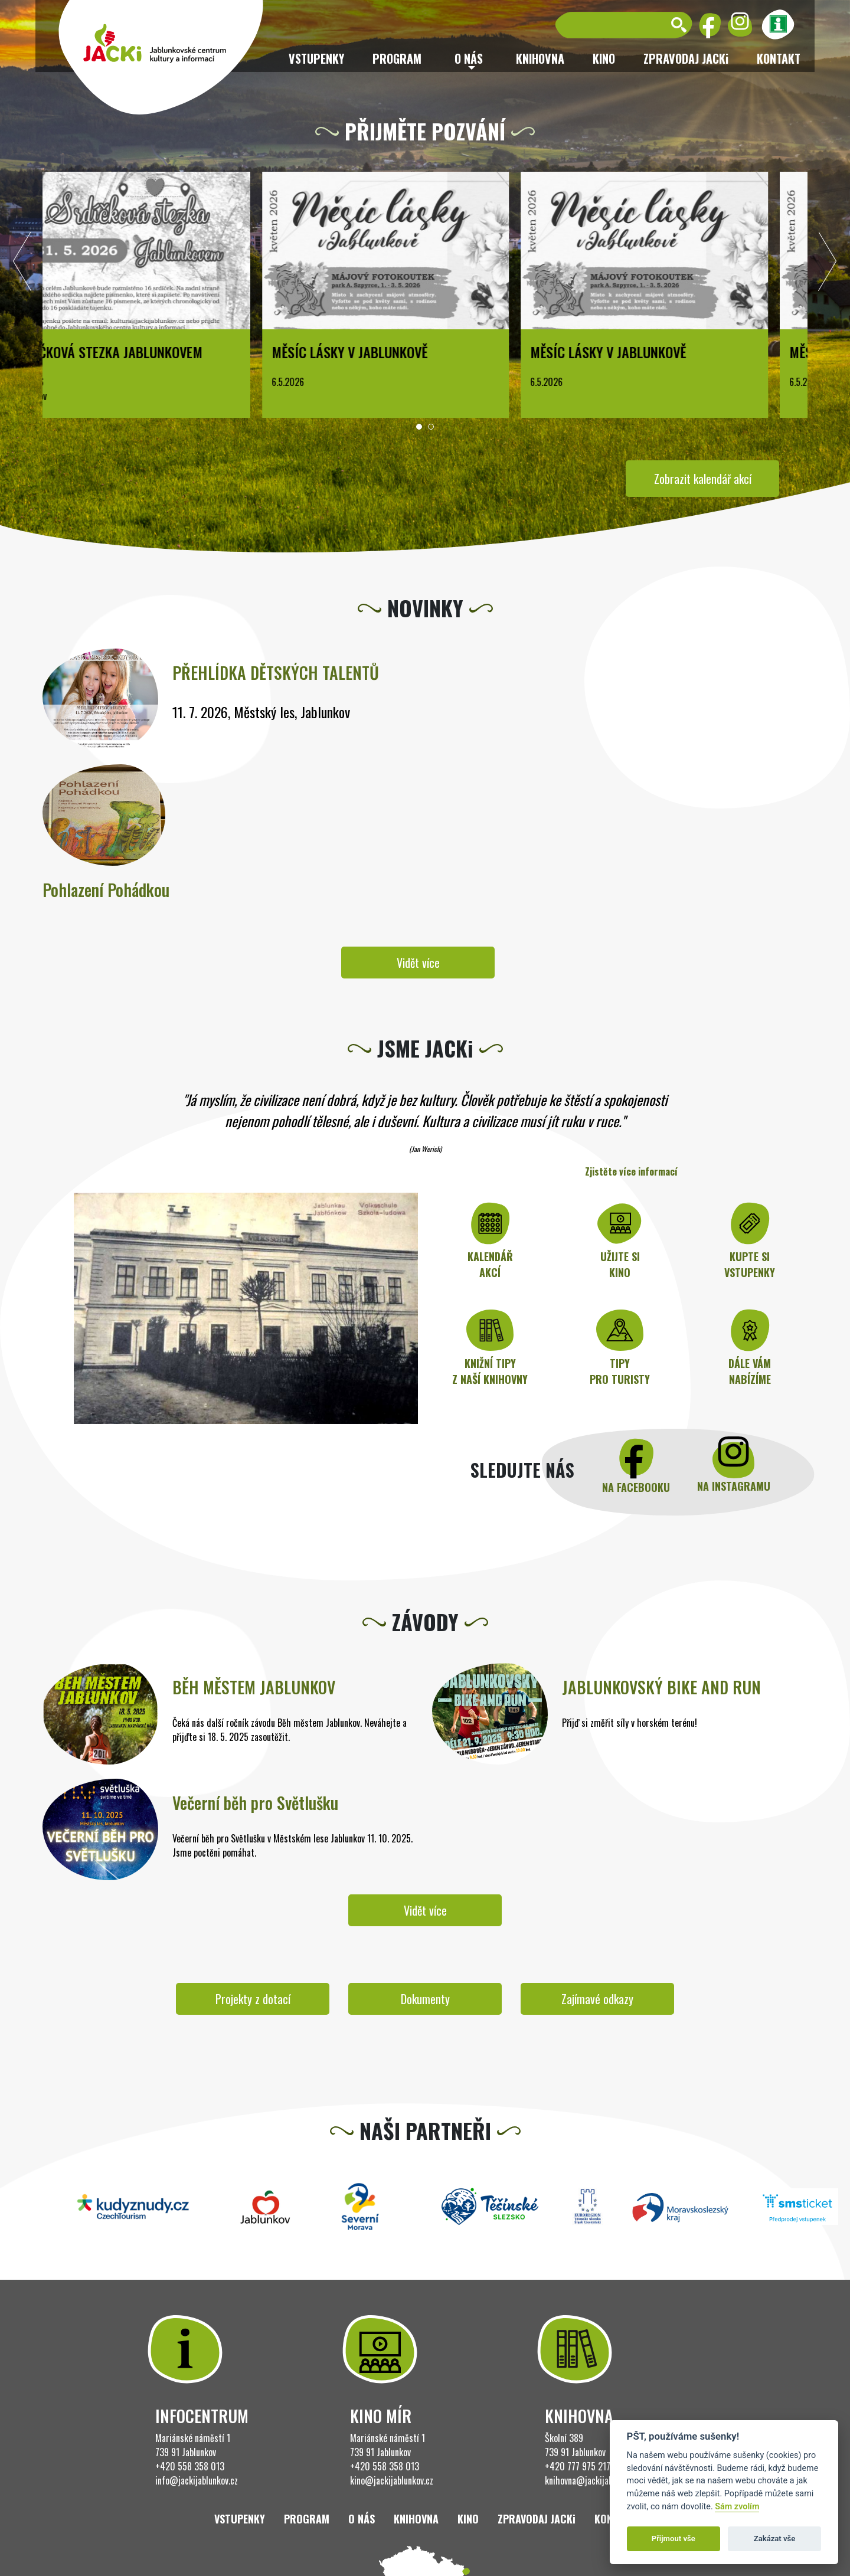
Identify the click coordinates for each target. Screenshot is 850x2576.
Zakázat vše (775, 2538)
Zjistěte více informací (631, 1171)
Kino (604, 58)
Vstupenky (316, 58)
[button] (419, 427)
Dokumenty (425, 1999)
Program (396, 58)
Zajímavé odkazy (597, 1999)
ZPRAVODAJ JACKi (685, 58)
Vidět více (418, 962)
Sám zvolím (737, 2507)
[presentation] (22, 264)
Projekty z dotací (252, 1999)
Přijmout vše (673, 2538)
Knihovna (540, 58)
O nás (361, 2518)
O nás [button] (469, 58)
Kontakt (778, 58)
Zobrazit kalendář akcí (702, 478)
